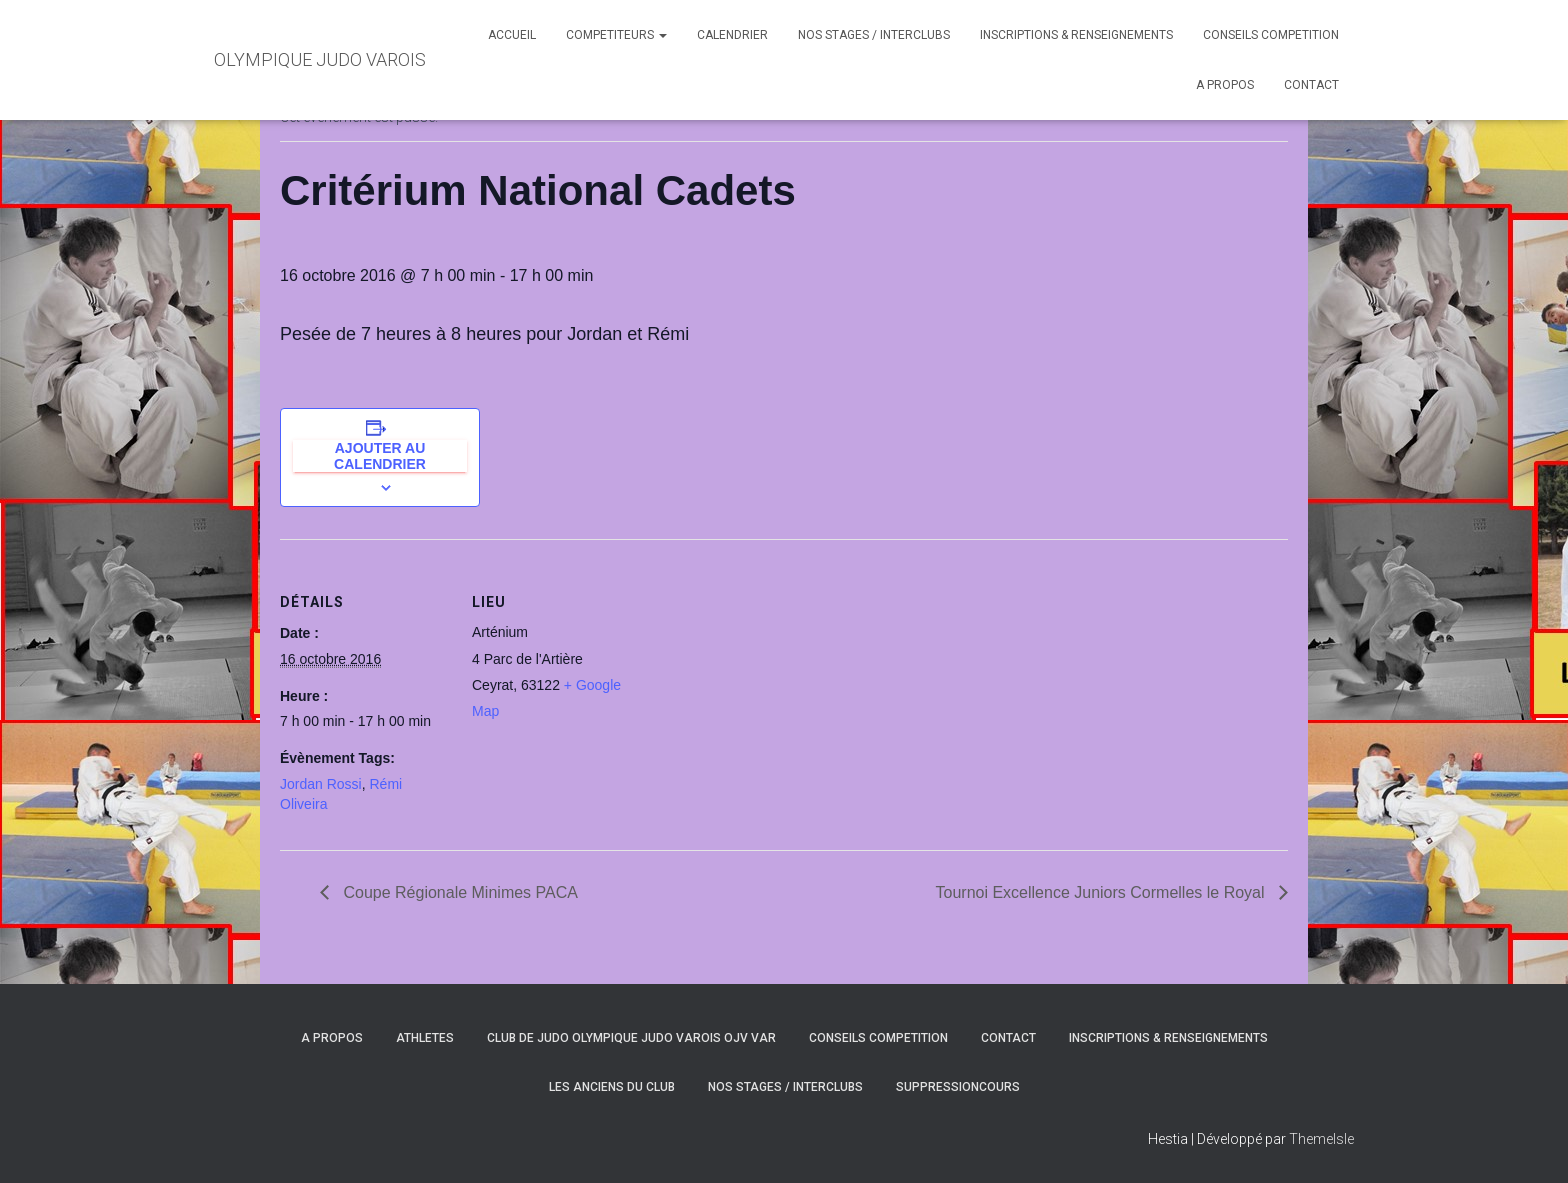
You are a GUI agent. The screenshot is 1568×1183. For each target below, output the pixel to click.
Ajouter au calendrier (380, 456)
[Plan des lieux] (769, 677)
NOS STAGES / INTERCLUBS (874, 35)
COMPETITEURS (616, 35)
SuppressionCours (958, 1087)
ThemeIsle (1321, 1139)
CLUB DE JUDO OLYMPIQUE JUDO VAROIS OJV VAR (631, 1038)
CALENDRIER (732, 35)
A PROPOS (1225, 85)
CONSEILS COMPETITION (1271, 35)
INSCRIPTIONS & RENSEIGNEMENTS (1076, 35)
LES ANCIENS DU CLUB (612, 1087)
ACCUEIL (512, 35)
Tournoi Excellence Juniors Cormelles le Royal (1102, 892)
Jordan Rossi (321, 784)
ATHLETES (425, 1038)
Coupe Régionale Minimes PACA (458, 892)
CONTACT (1311, 85)
